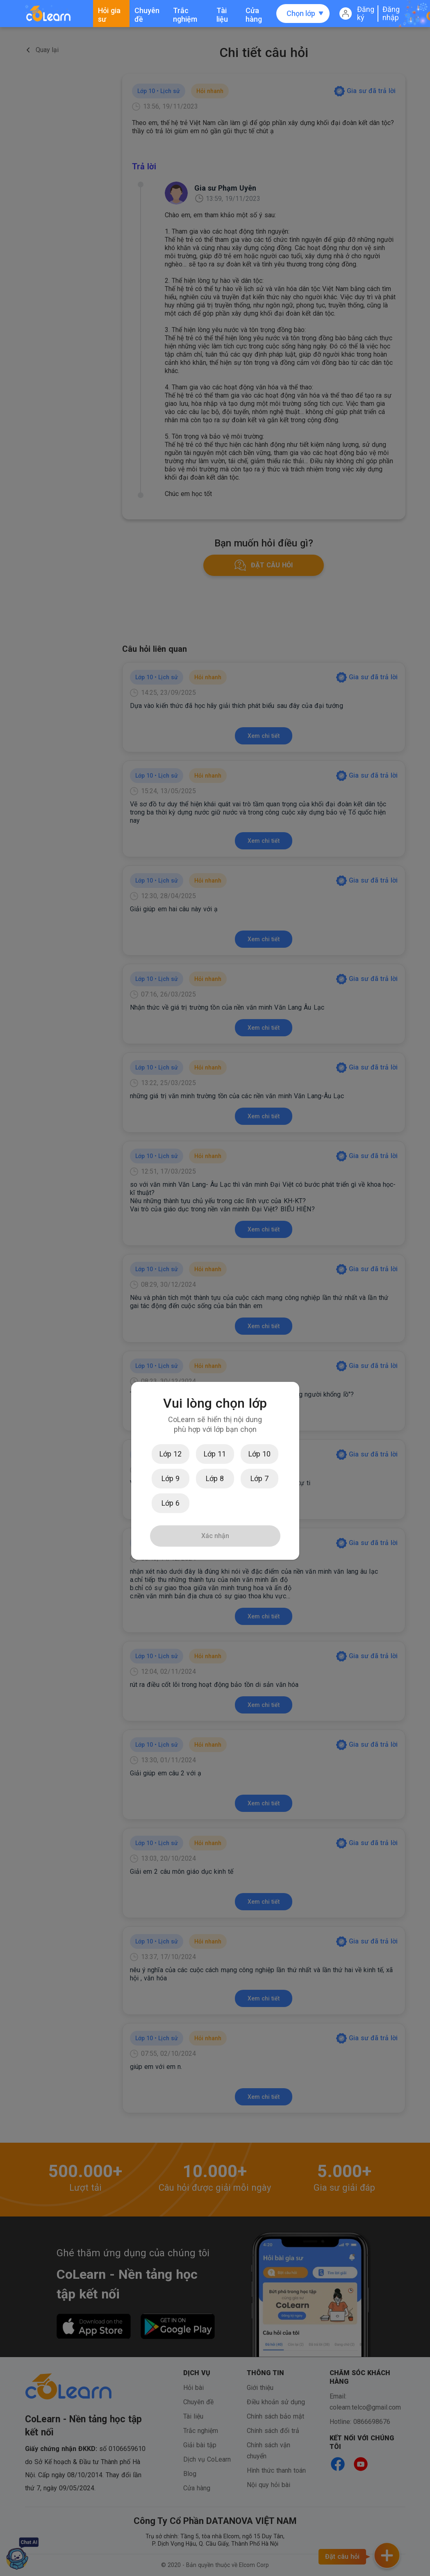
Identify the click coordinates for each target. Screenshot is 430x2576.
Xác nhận (215, 1536)
